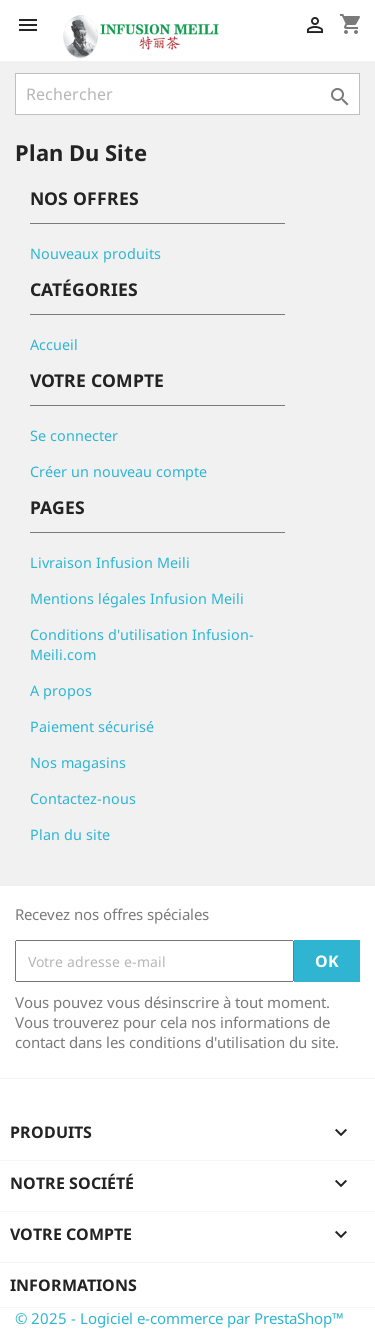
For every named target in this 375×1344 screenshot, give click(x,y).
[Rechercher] (187, 94)
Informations (73, 1285)
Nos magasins (78, 762)
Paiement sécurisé (92, 726)
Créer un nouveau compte (118, 471)
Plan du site (70, 834)
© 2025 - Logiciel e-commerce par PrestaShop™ (179, 1318)
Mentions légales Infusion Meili (137, 598)
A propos (61, 690)
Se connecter (74, 435)
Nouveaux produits (95, 253)
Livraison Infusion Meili (110, 562)
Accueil (54, 344)
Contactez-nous (83, 798)
